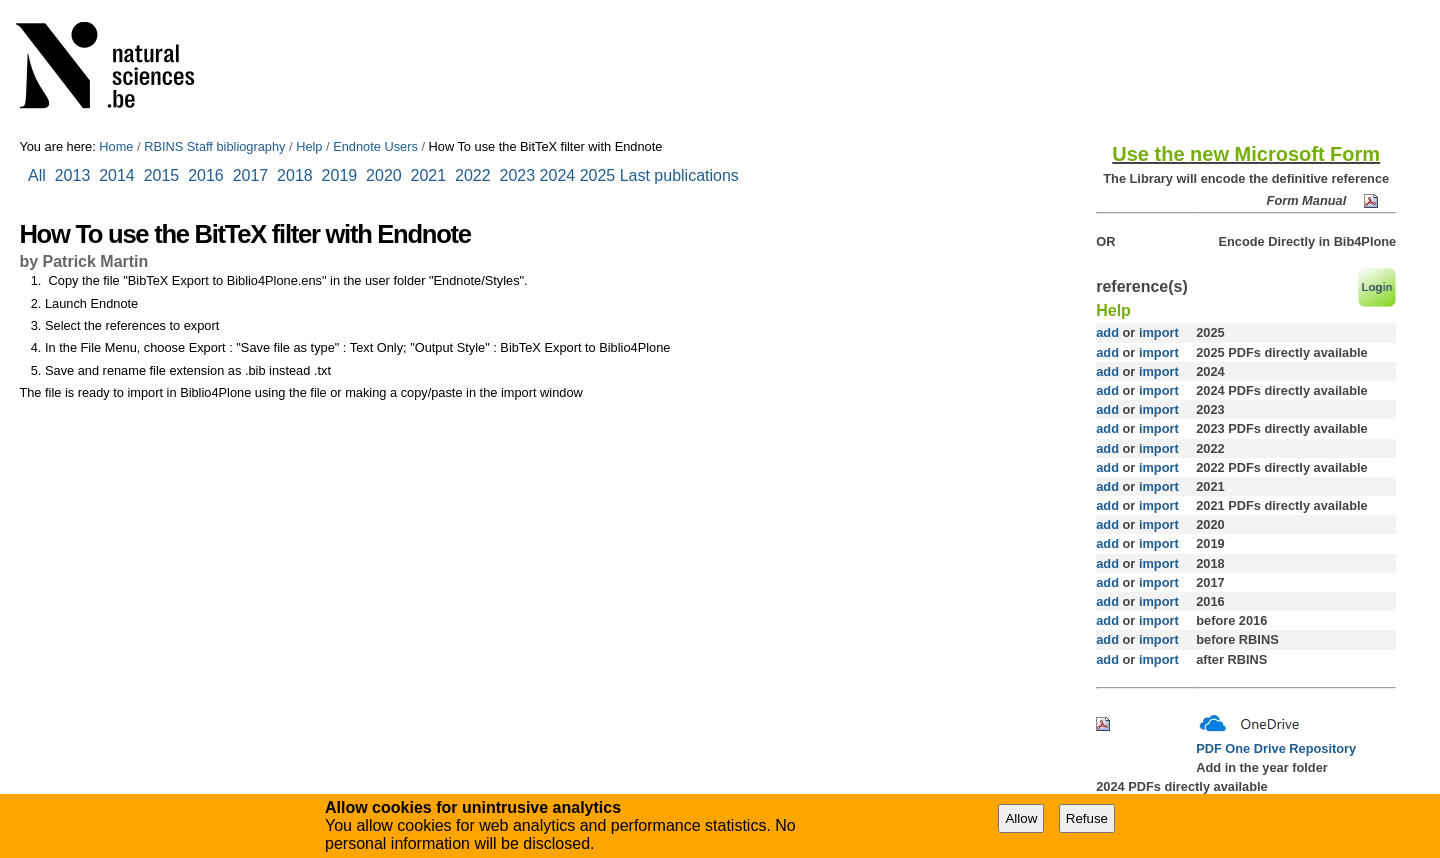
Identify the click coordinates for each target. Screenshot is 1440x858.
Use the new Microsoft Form (1246, 154)
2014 (117, 175)
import (1156, 332)
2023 (518, 175)
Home (116, 146)
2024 (558, 175)
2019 (340, 175)
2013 (73, 175)
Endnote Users (375, 146)
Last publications (679, 175)
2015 (162, 175)
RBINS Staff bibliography (214, 146)
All (39, 175)
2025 (598, 175)
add (1107, 332)
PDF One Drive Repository (1276, 748)
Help (309, 146)
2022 (473, 175)
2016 (206, 175)
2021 (429, 175)
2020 (384, 175)
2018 (299, 175)
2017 (255, 175)
